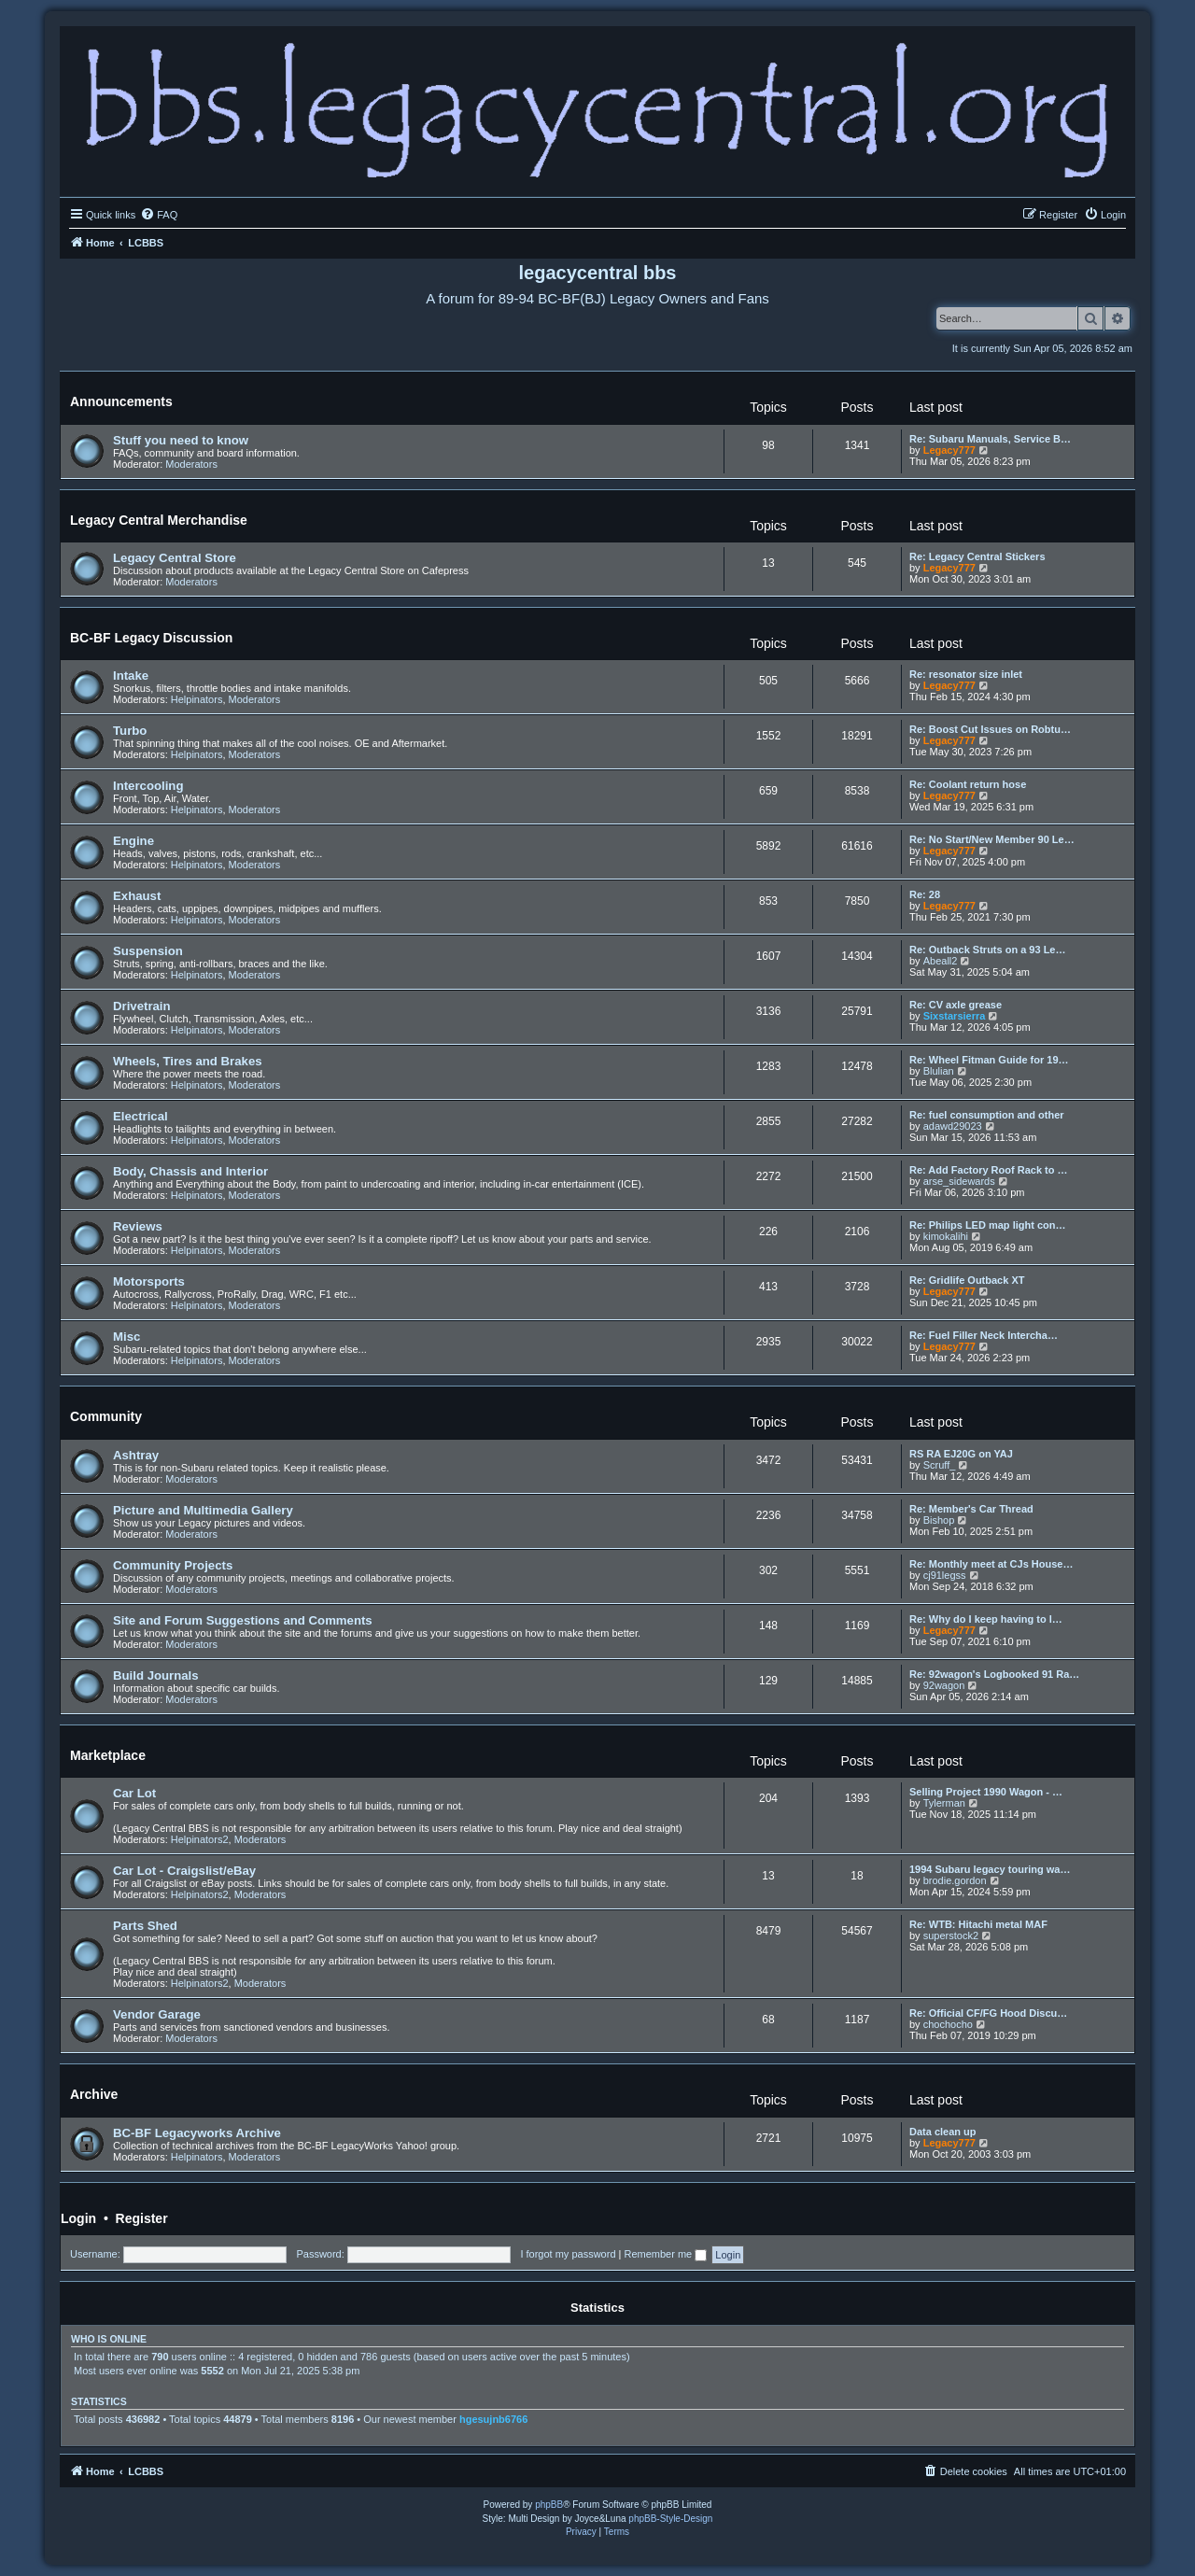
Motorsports (149, 1281)
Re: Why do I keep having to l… (985, 1619)
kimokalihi (945, 1236)
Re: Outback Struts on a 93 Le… (987, 949)
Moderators (191, 464)
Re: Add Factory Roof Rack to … (988, 1169)
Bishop (939, 1520)
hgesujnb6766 (493, 2419)
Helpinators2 (200, 1839)
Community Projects (172, 1565)
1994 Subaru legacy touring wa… (989, 1869)
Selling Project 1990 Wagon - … (985, 1791)
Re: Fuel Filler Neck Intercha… (983, 1335)
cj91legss (944, 1575)
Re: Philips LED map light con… (987, 1225)
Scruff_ (939, 1465)
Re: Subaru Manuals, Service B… (990, 438)
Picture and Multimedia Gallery (203, 1510)
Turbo (130, 731)
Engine (133, 841)
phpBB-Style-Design (670, 2518)
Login (78, 2218)
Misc (126, 1337)
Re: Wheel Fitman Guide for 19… (989, 1059)
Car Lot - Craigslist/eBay (184, 1871)
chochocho (948, 2024)
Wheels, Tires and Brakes (187, 1061)
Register (142, 2218)
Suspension (148, 951)
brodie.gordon (955, 1880)
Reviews (137, 1226)
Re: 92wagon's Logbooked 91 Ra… (994, 1674)
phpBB (549, 2504)
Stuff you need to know (180, 440)
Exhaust (137, 896)
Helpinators (197, 699)
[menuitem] (158, 215)
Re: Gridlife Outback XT (966, 1280)
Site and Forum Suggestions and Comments (243, 1620)
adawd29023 (952, 1126)
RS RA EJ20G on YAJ (961, 1453)
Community (106, 1416)
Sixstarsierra (954, 1015)
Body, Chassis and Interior (190, 1171)
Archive (94, 2094)
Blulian (938, 1071)
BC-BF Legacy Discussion (151, 637)
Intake (130, 676)
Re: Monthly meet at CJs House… (991, 1564)
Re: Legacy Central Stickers (977, 556)
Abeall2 (940, 960)
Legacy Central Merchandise (158, 520)
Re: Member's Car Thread (971, 1508)
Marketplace (108, 1755)
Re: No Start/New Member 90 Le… (992, 839)
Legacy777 (949, 450)
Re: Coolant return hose (967, 784)
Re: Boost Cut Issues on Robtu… (990, 729)
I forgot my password (567, 2253)
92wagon (944, 1685)
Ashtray (136, 1455)
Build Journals (156, 1675)
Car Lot (134, 1793)
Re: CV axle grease (955, 1004)
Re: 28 (924, 894)
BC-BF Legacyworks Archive (197, 2133)
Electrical (140, 1116)
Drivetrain (142, 1006)
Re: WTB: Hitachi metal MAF (978, 1924)
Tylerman (944, 1803)
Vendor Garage (157, 2014)
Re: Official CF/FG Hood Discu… (988, 2013)
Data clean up (943, 2131)
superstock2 (950, 1935)
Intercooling (148, 786)
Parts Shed (145, 1926)
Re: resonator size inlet (965, 674)
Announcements (121, 401)
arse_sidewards (959, 1181)
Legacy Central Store (174, 558)
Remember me (665, 2253)
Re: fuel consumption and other (986, 1114)
